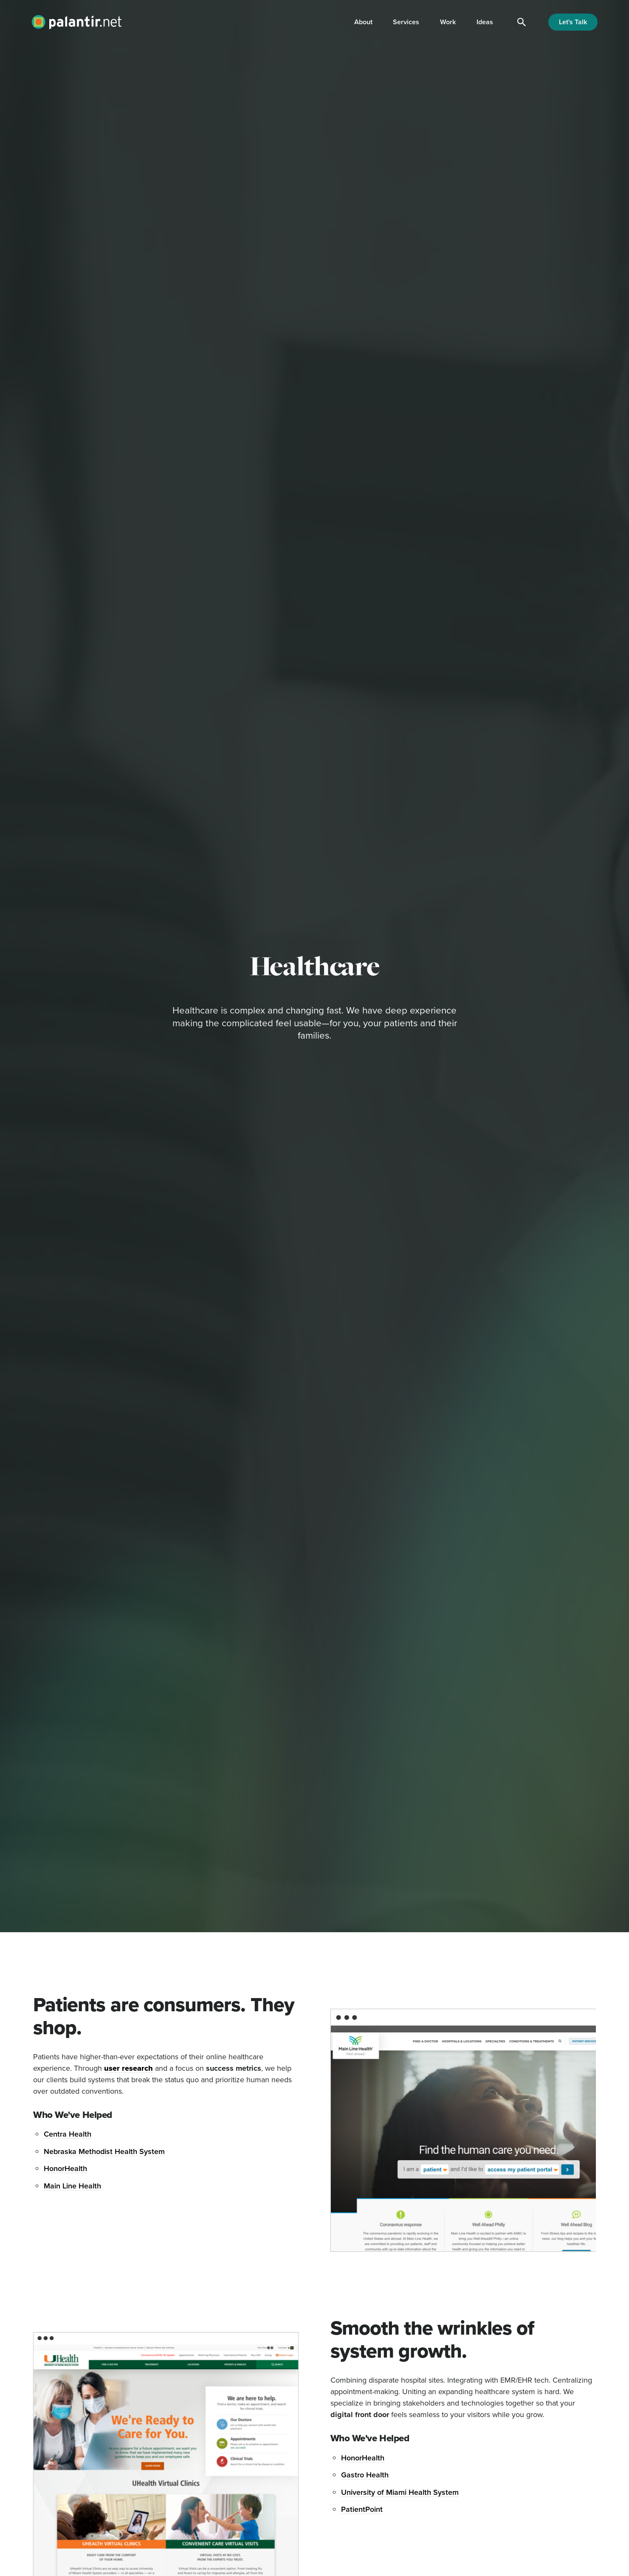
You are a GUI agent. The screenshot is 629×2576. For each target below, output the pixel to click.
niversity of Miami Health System (403, 2492)
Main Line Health (72, 2185)
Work (448, 22)
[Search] (521, 22)
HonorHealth (65, 2168)
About (363, 22)
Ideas (485, 22)
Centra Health (67, 2134)
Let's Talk (573, 22)
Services (406, 22)
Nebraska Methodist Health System (104, 2151)
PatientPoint (362, 2509)
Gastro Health (365, 2474)
